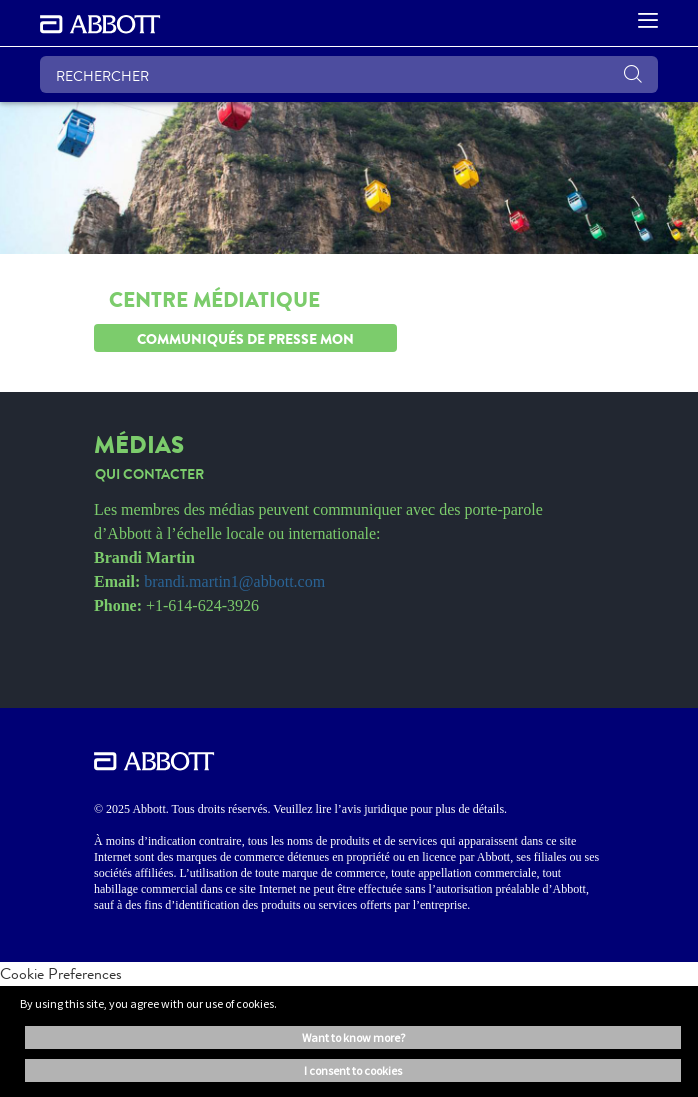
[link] (149, 470)
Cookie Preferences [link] (61, 973)
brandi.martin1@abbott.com (234, 581)
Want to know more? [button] (353, 1037)
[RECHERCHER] (349, 74)
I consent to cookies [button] (353, 1070)
